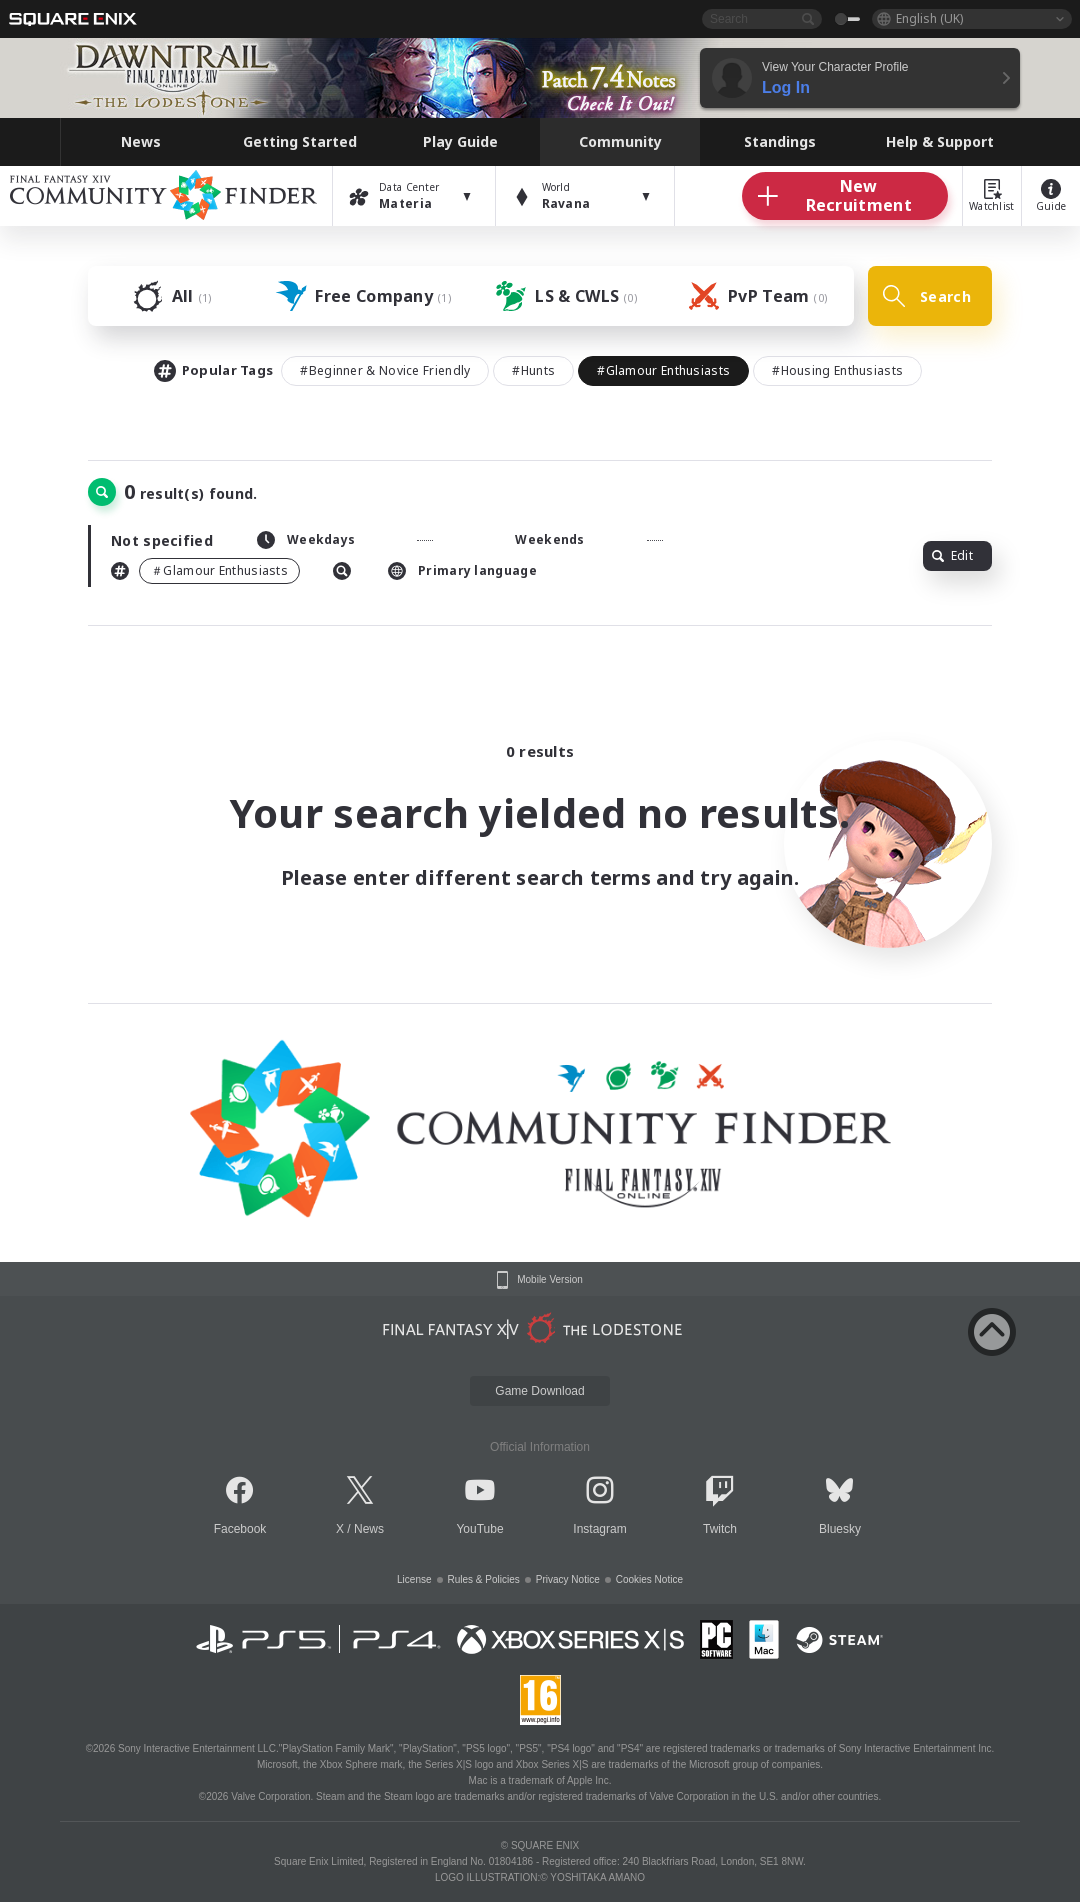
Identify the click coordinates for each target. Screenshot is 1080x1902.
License (414, 1579)
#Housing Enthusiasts (837, 370)
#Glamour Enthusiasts (663, 370)
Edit (952, 555)
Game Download (539, 1391)
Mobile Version (550, 1280)
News (369, 1529)
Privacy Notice (568, 1579)
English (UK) (929, 18)
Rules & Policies (484, 1579)
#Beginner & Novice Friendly (385, 370)
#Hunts (533, 370)
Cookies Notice (649, 1579)
